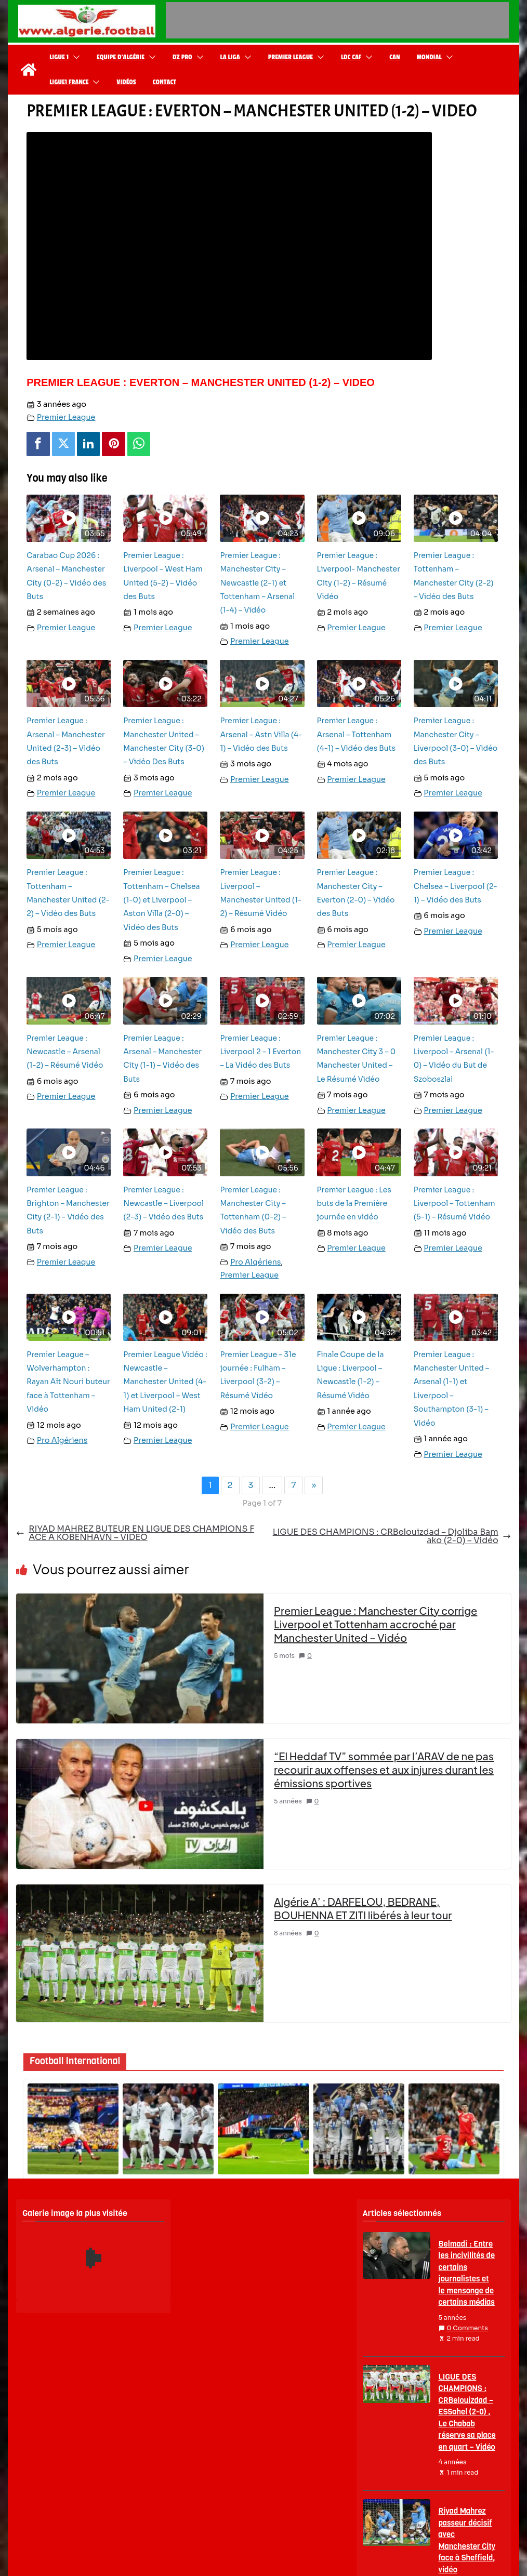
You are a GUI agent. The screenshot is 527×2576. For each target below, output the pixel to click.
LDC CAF (351, 57)
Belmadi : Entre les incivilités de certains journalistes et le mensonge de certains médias (467, 2273)
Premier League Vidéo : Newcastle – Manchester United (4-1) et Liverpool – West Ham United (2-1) (165, 1382)
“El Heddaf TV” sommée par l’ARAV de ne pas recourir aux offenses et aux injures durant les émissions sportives (384, 1769)
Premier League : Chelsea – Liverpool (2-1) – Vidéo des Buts (455, 886)
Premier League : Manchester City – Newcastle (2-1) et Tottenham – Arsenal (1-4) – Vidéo (257, 583)
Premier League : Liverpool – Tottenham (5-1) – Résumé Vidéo (454, 1203)
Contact (164, 82)
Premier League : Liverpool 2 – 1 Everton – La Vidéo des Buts (260, 1051)
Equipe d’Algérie (120, 57)
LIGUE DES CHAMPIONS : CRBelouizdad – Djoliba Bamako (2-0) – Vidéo (392, 1536)
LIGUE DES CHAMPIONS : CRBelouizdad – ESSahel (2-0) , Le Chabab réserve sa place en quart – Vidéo (467, 2412)
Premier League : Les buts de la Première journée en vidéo (354, 1203)
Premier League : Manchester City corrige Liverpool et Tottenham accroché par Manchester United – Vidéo (375, 1624)
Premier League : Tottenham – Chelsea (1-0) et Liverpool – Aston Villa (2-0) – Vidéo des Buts (161, 900)
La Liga (230, 57)
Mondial (429, 57)
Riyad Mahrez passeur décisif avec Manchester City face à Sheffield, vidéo (467, 2540)
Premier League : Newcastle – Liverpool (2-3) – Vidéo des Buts (163, 1203)
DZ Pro (182, 57)
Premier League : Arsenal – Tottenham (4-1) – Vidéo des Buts (356, 734)
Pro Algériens (255, 1262)
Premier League (290, 57)
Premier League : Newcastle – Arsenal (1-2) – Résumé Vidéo (65, 1051)
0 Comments (463, 2328)
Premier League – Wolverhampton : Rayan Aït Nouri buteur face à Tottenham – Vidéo (68, 1382)
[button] (74, 57)
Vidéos (126, 82)
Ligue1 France (68, 82)
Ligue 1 (59, 57)
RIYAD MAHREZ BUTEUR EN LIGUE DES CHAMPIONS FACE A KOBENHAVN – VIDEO (135, 1533)
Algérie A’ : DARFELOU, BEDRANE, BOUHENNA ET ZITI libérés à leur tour (363, 1908)
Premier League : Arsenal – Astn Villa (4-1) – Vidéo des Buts (261, 734)
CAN (394, 57)
